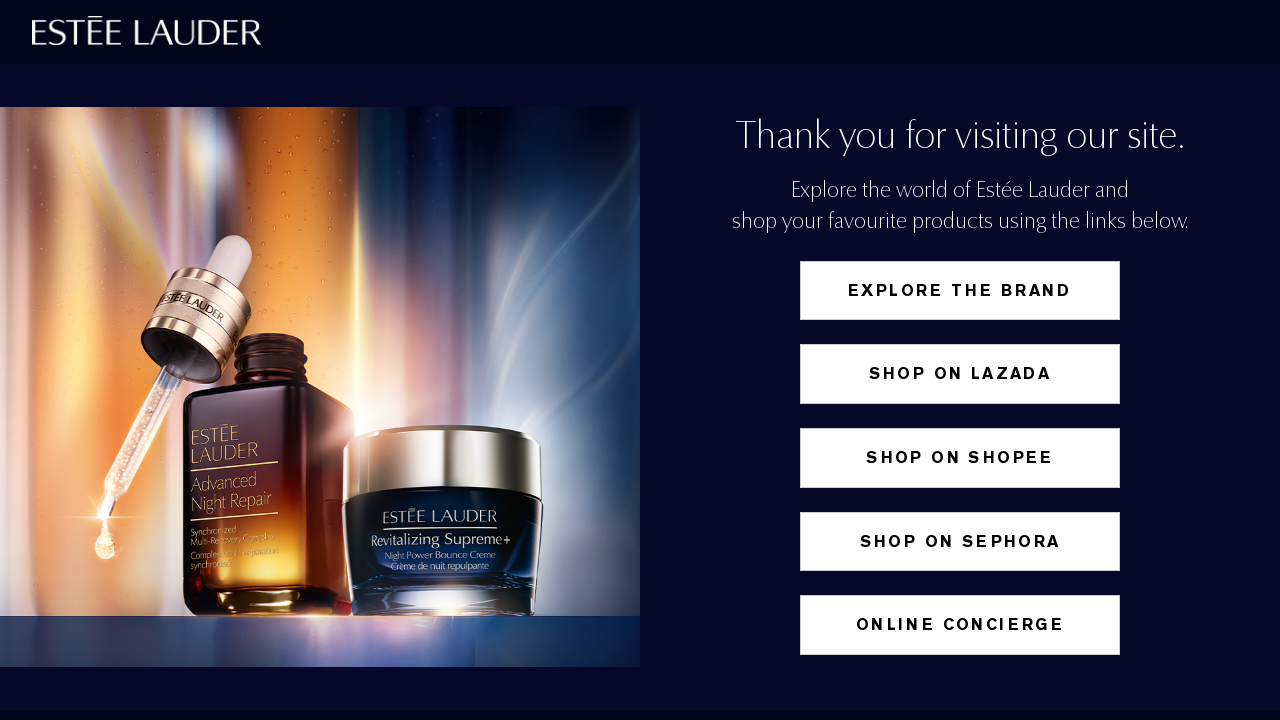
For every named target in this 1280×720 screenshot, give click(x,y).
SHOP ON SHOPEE (960, 457)
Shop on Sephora (960, 541)
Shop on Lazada (960, 373)
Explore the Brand (960, 290)
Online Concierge (960, 624)
